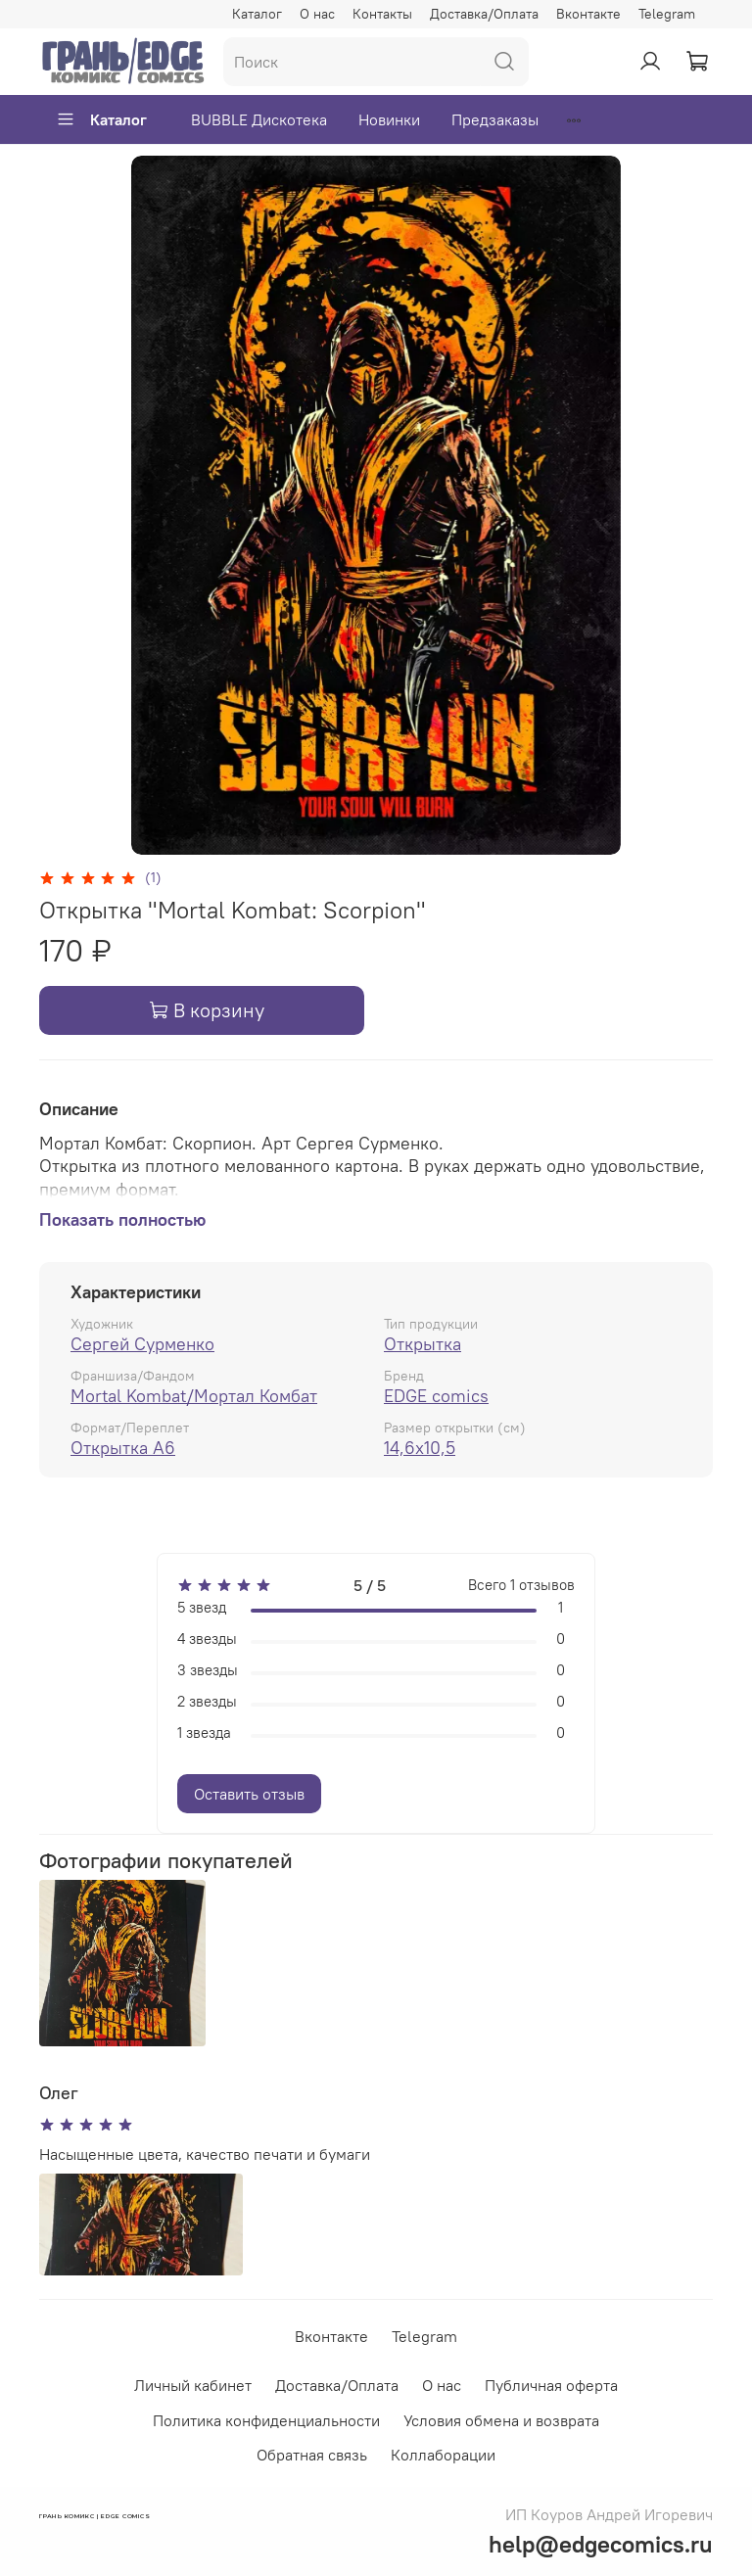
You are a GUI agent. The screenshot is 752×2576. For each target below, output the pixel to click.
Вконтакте (588, 14)
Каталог (257, 14)
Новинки (389, 119)
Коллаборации (443, 2454)
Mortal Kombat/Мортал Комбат (193, 1395)
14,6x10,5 (419, 1447)
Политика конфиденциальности (266, 2420)
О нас (317, 14)
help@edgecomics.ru (601, 2543)
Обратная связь (312, 2454)
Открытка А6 (122, 1447)
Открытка (422, 1344)
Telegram (666, 14)
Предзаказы (495, 119)
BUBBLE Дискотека (259, 119)
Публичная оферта (551, 2385)
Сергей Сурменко (142, 1344)
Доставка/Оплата (484, 14)
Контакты (382, 14)
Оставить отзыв (249, 1793)
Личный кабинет (193, 2385)
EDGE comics (436, 1395)
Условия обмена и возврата (501, 2420)
